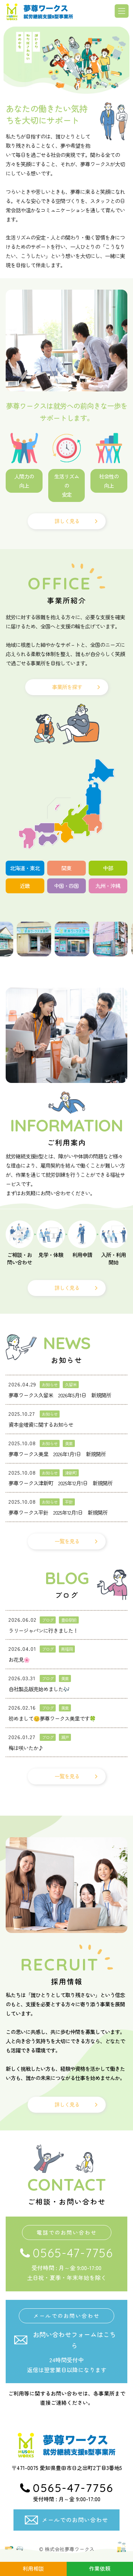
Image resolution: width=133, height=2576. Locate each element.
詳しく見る (67, 521)
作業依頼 (99, 2568)
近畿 (25, 885)
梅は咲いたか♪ (26, 1747)
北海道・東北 (25, 868)
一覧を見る (67, 1541)
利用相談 (33, 2568)
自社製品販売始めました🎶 (39, 1689)
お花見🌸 (19, 1659)
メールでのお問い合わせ (75, 2519)
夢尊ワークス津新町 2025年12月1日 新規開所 (60, 1483)
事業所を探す (67, 687)
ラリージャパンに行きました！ (43, 1630)
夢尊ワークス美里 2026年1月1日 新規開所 (57, 1454)
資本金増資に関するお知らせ (41, 1424)
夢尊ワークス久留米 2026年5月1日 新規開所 (60, 1395)
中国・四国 (66, 885)
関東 (66, 868)
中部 (108, 868)
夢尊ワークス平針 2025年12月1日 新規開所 (58, 1512)
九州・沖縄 (107, 885)
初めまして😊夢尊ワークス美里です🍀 (52, 1718)
